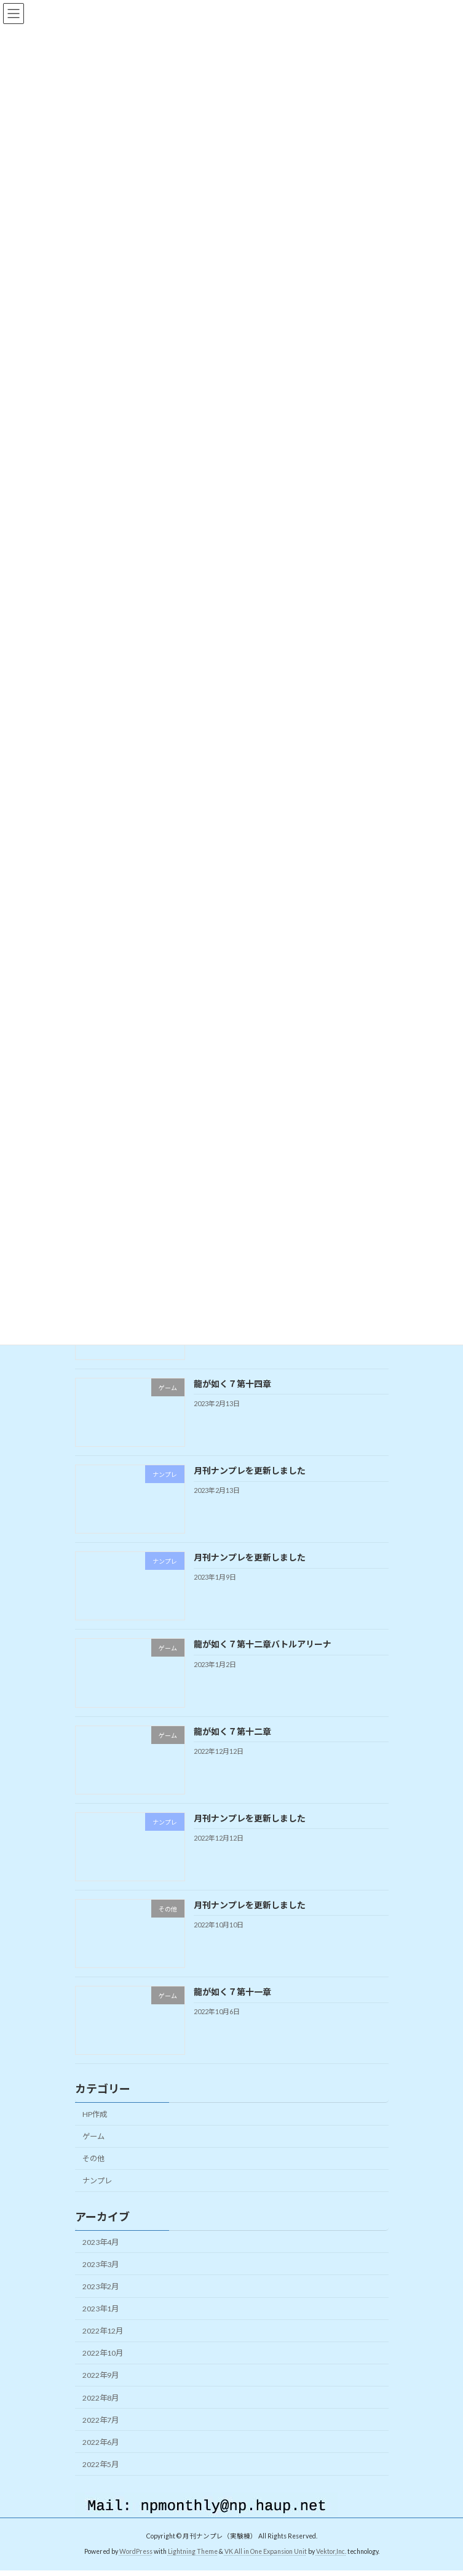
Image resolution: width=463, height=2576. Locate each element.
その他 (93, 2173)
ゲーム (93, 2151)
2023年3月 (100, 2278)
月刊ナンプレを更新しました (249, 1485)
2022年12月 (102, 2345)
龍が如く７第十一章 (232, 2006)
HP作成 (94, 2129)
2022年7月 (100, 2434)
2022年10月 (102, 2367)
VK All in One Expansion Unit (265, 2566)
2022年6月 (100, 2456)
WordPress (135, 2566)
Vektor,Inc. (331, 2566)
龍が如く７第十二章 (232, 1745)
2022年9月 (100, 2389)
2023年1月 (100, 2323)
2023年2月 (100, 2301)
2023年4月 (100, 2256)
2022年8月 (100, 2412)
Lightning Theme (193, 2566)
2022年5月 (100, 2479)
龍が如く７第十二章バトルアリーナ (262, 1659)
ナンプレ (97, 2195)
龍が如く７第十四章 (232, 1398)
